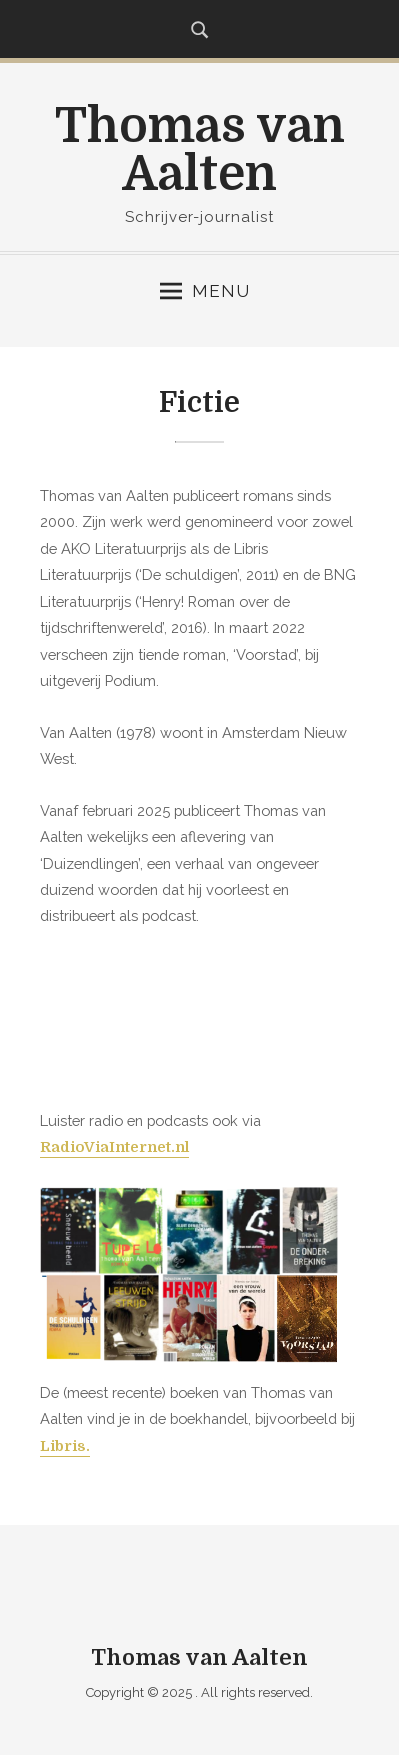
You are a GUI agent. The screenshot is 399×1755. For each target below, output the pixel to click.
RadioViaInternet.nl (114, 1147)
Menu (205, 291)
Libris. (65, 1446)
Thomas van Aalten (200, 150)
